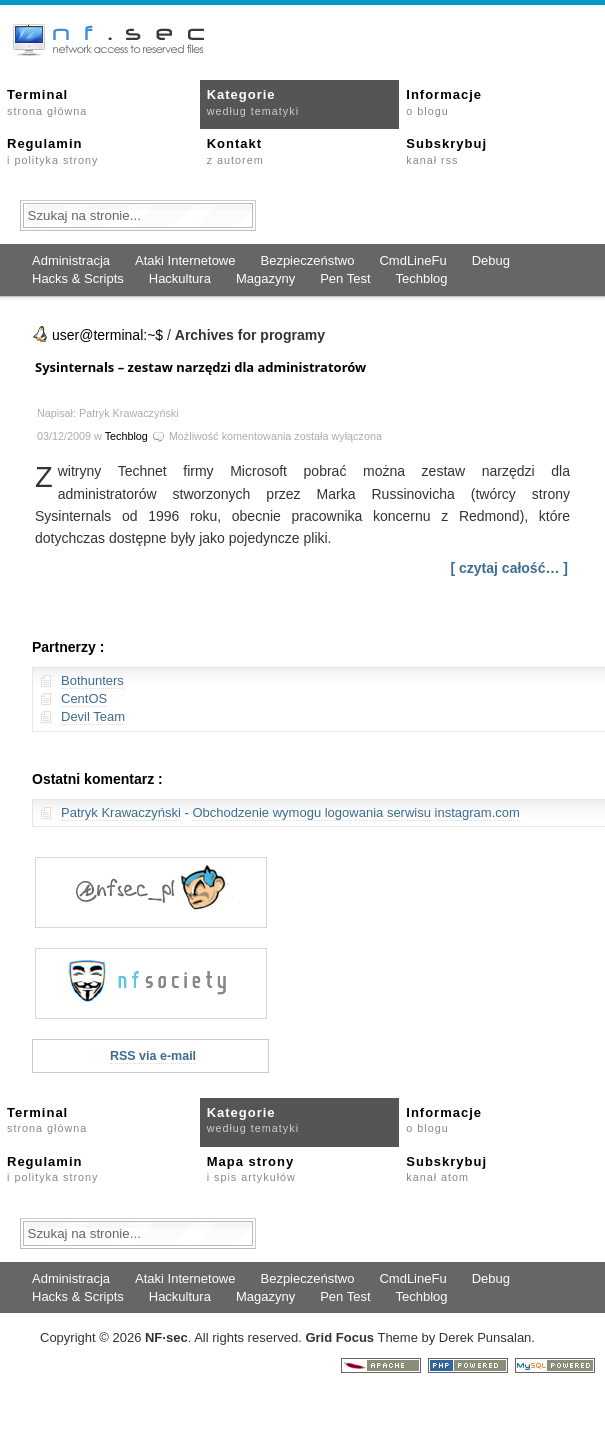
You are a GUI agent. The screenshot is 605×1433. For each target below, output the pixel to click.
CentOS (84, 698)
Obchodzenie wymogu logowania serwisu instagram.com (355, 812)
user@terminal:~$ (107, 335)
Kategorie (253, 102)
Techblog (422, 278)
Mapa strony (251, 1169)
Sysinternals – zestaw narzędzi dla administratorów (200, 367)
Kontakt (235, 151)
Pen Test (345, 278)
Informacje (444, 102)
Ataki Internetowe (185, 260)
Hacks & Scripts (78, 278)
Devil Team (93, 716)
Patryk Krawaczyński (121, 812)
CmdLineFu (412, 260)
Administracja (71, 260)
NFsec (166, 1337)
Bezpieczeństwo (307, 260)
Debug (491, 260)
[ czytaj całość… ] (510, 568)
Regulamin (52, 151)
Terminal (47, 102)
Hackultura (180, 278)
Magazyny (265, 278)
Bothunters (92, 680)
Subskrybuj (446, 151)
